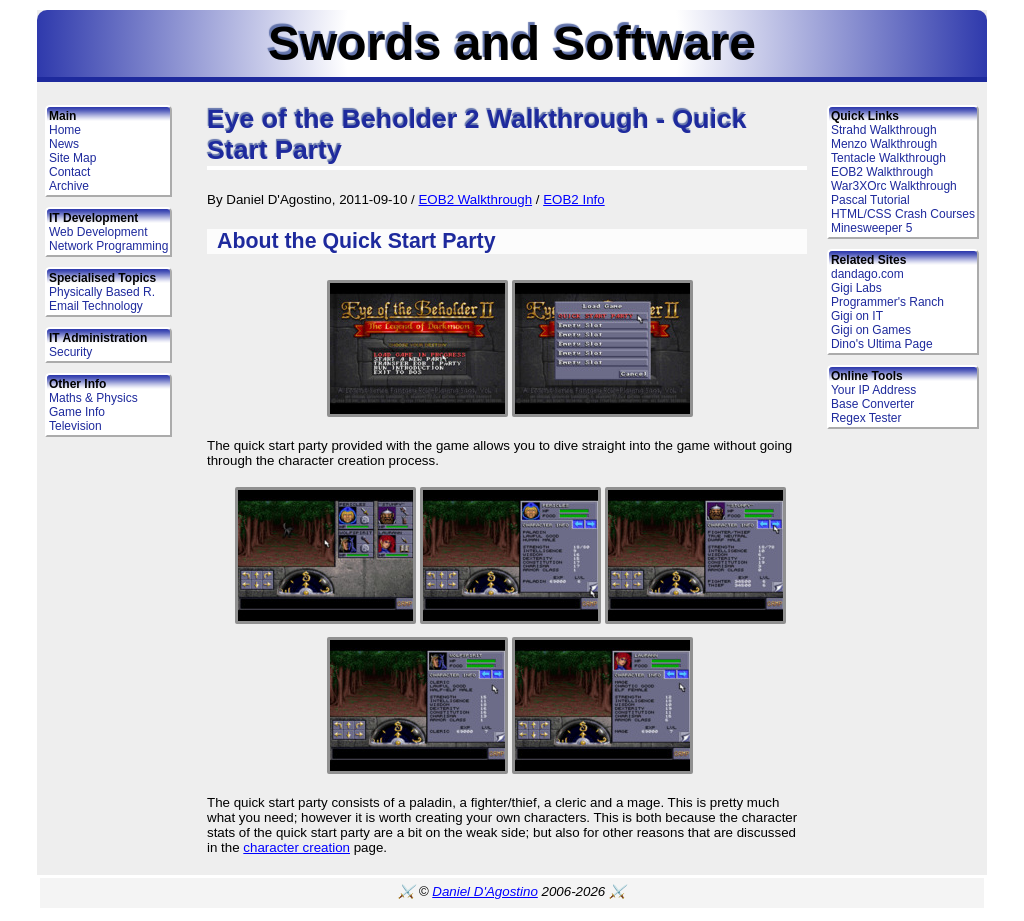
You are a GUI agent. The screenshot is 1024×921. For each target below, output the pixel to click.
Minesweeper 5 (871, 228)
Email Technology (96, 306)
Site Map (72, 158)
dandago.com (867, 274)
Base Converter (872, 404)
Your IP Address (873, 390)
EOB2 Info (574, 199)
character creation (296, 847)
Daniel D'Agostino (485, 891)
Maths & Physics (93, 398)
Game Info (77, 412)
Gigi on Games (871, 330)
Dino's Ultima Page (882, 344)
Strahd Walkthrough (884, 130)
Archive (69, 186)
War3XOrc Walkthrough (894, 186)
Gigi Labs (856, 288)
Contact (69, 172)
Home (65, 130)
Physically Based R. (102, 292)
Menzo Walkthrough (884, 144)
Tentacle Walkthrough (888, 158)
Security (70, 352)
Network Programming (108, 246)
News (64, 144)
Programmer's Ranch (887, 302)
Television (75, 426)
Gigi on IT (857, 316)
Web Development (98, 232)
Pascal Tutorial (870, 200)
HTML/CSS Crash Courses (903, 214)
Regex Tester (866, 418)
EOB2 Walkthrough (882, 172)
